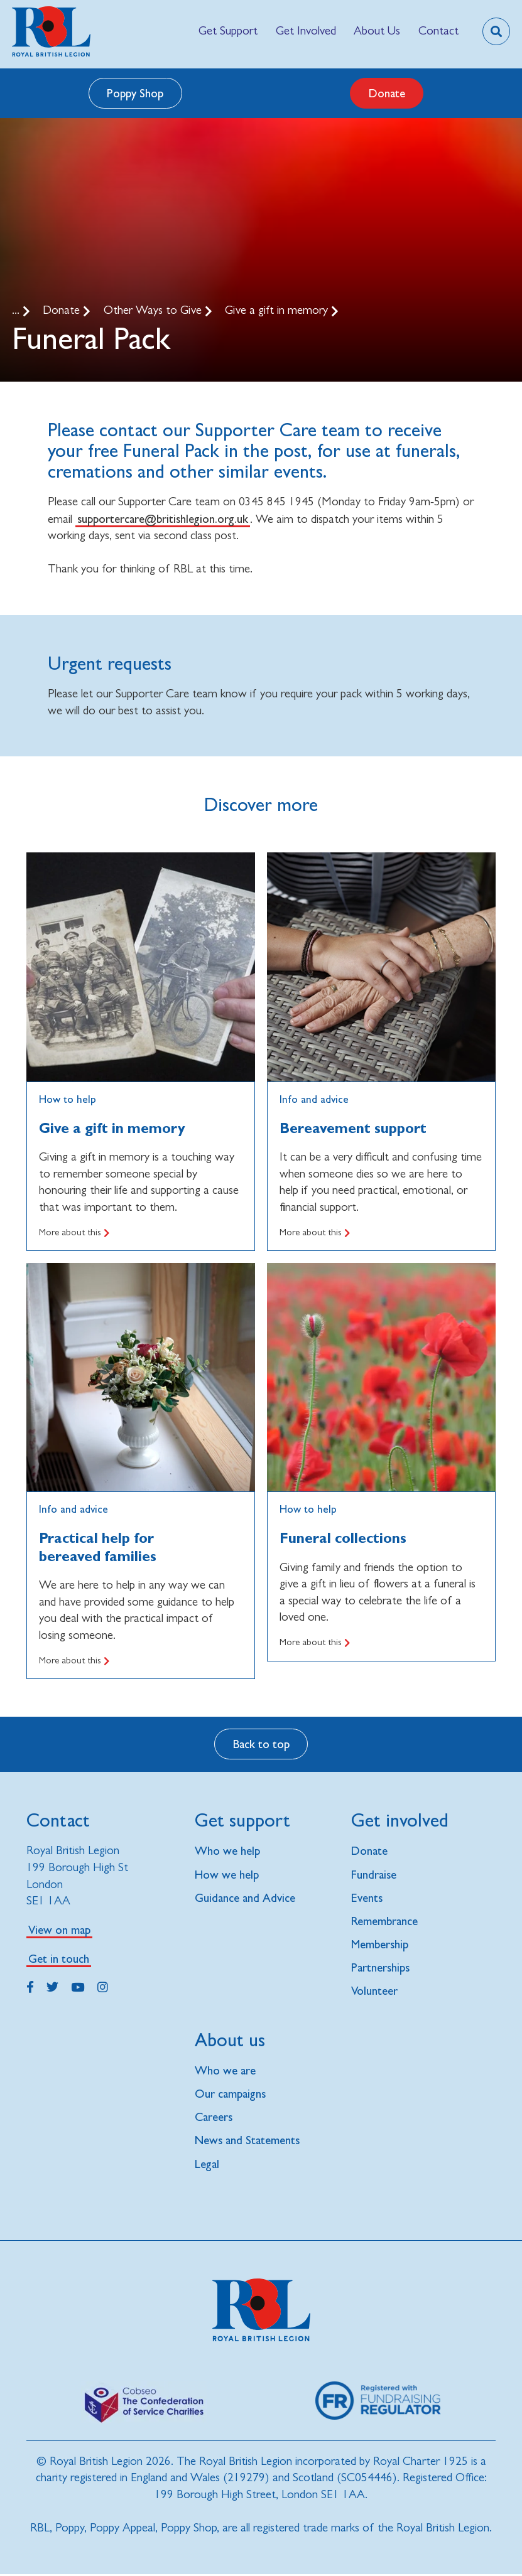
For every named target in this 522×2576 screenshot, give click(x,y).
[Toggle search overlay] (496, 31)
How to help (67, 1099)
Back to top (261, 1744)
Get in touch (58, 1958)
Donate (387, 93)
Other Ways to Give (154, 309)
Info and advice (73, 1509)
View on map (59, 1929)
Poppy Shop (135, 93)
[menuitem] (228, 31)
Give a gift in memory (278, 309)
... (17, 309)
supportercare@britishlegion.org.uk (162, 518)
